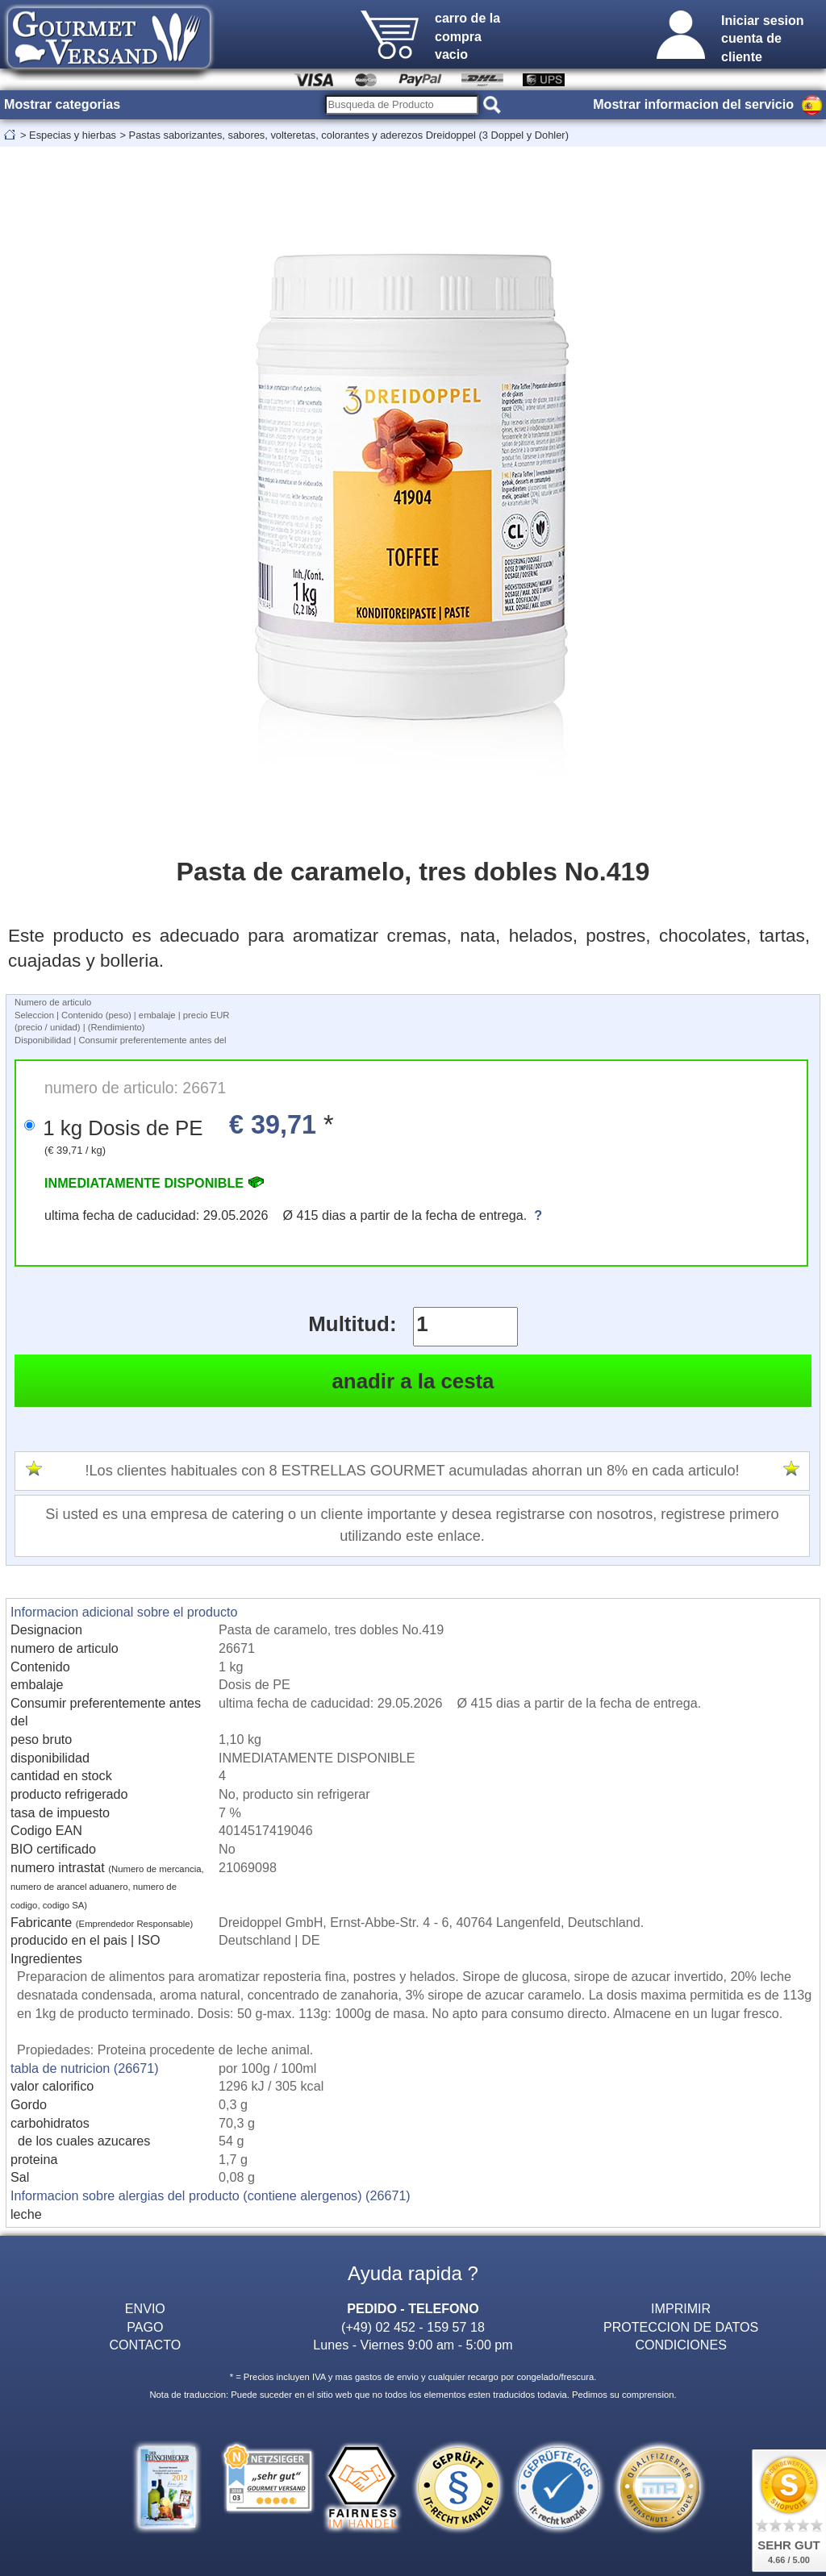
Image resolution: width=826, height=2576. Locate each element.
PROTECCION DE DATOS (680, 2327)
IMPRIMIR (681, 2308)
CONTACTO (145, 2344)
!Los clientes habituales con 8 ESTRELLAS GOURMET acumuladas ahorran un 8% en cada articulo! (412, 1471)
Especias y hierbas (72, 135)
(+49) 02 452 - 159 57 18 (413, 2327)
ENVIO (145, 2308)
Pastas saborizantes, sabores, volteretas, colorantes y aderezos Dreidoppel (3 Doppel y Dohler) (349, 135)
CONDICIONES (680, 2344)
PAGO (145, 2327)
